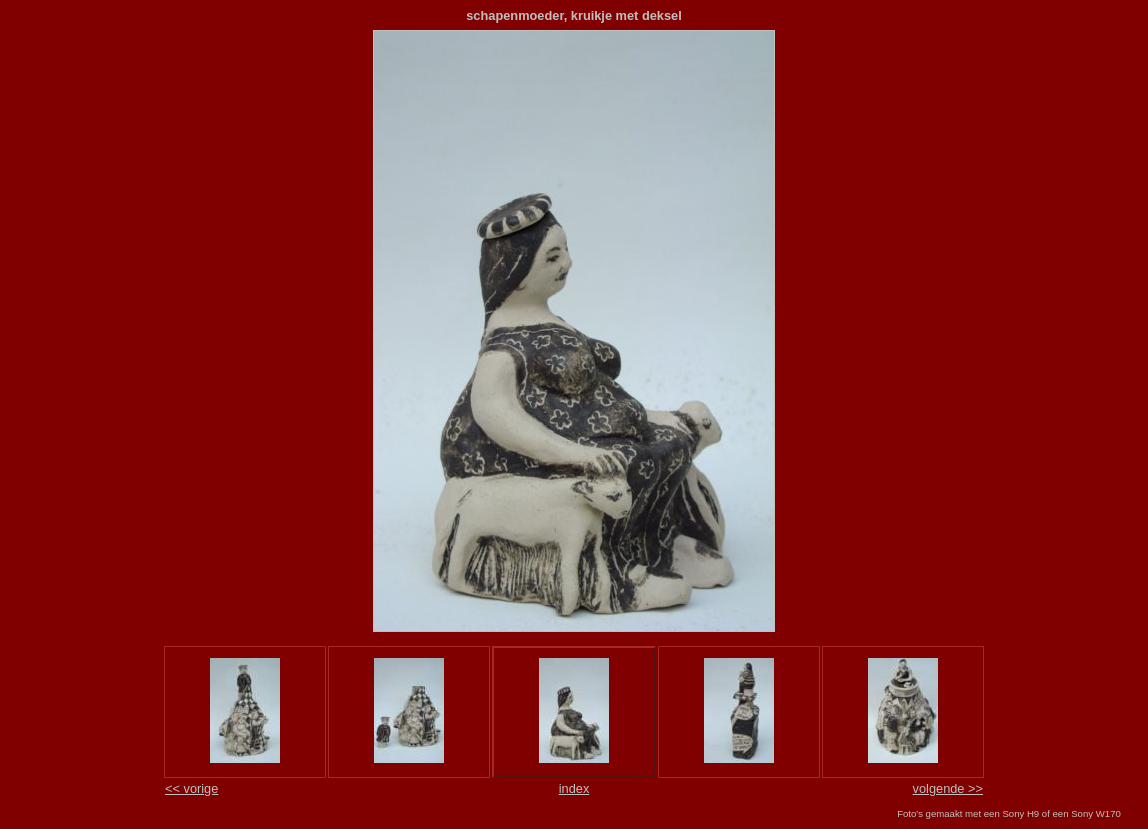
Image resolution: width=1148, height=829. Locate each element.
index (574, 788)
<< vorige (191, 788)
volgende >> (948, 788)
